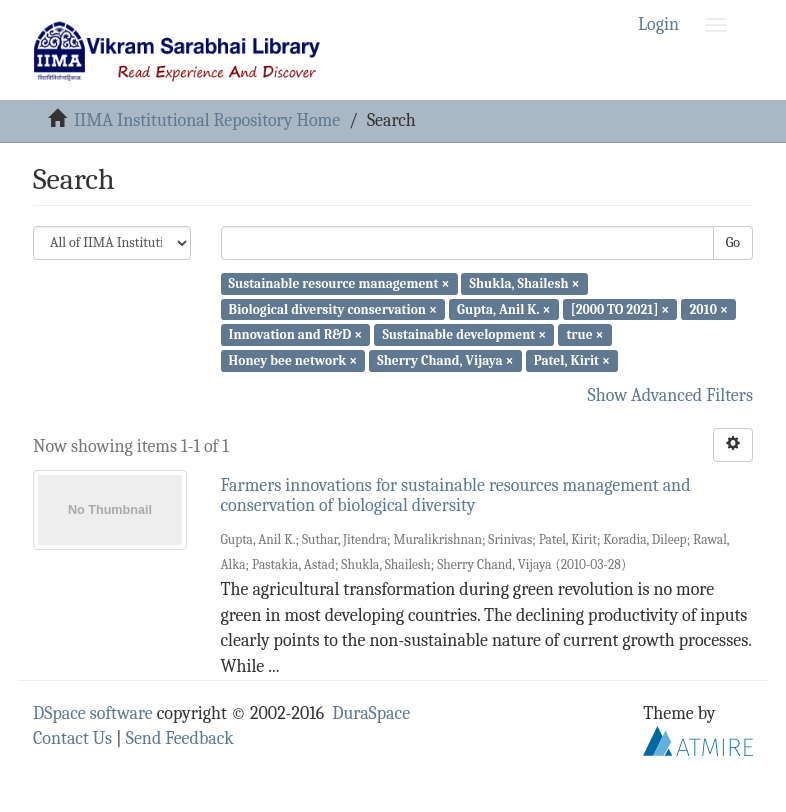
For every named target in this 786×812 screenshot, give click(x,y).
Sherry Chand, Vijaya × (445, 360)
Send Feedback (180, 738)
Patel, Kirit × (572, 360)
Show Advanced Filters (671, 395)
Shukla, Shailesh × (525, 283)
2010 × (709, 308)
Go (733, 242)
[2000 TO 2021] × (620, 308)
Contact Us (72, 738)
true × (584, 334)
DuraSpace (371, 713)
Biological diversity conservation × (333, 308)
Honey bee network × (293, 360)
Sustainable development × (464, 334)
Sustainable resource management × (339, 283)
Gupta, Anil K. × (503, 308)
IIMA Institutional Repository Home (207, 120)
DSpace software (93, 713)
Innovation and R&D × (296, 334)
